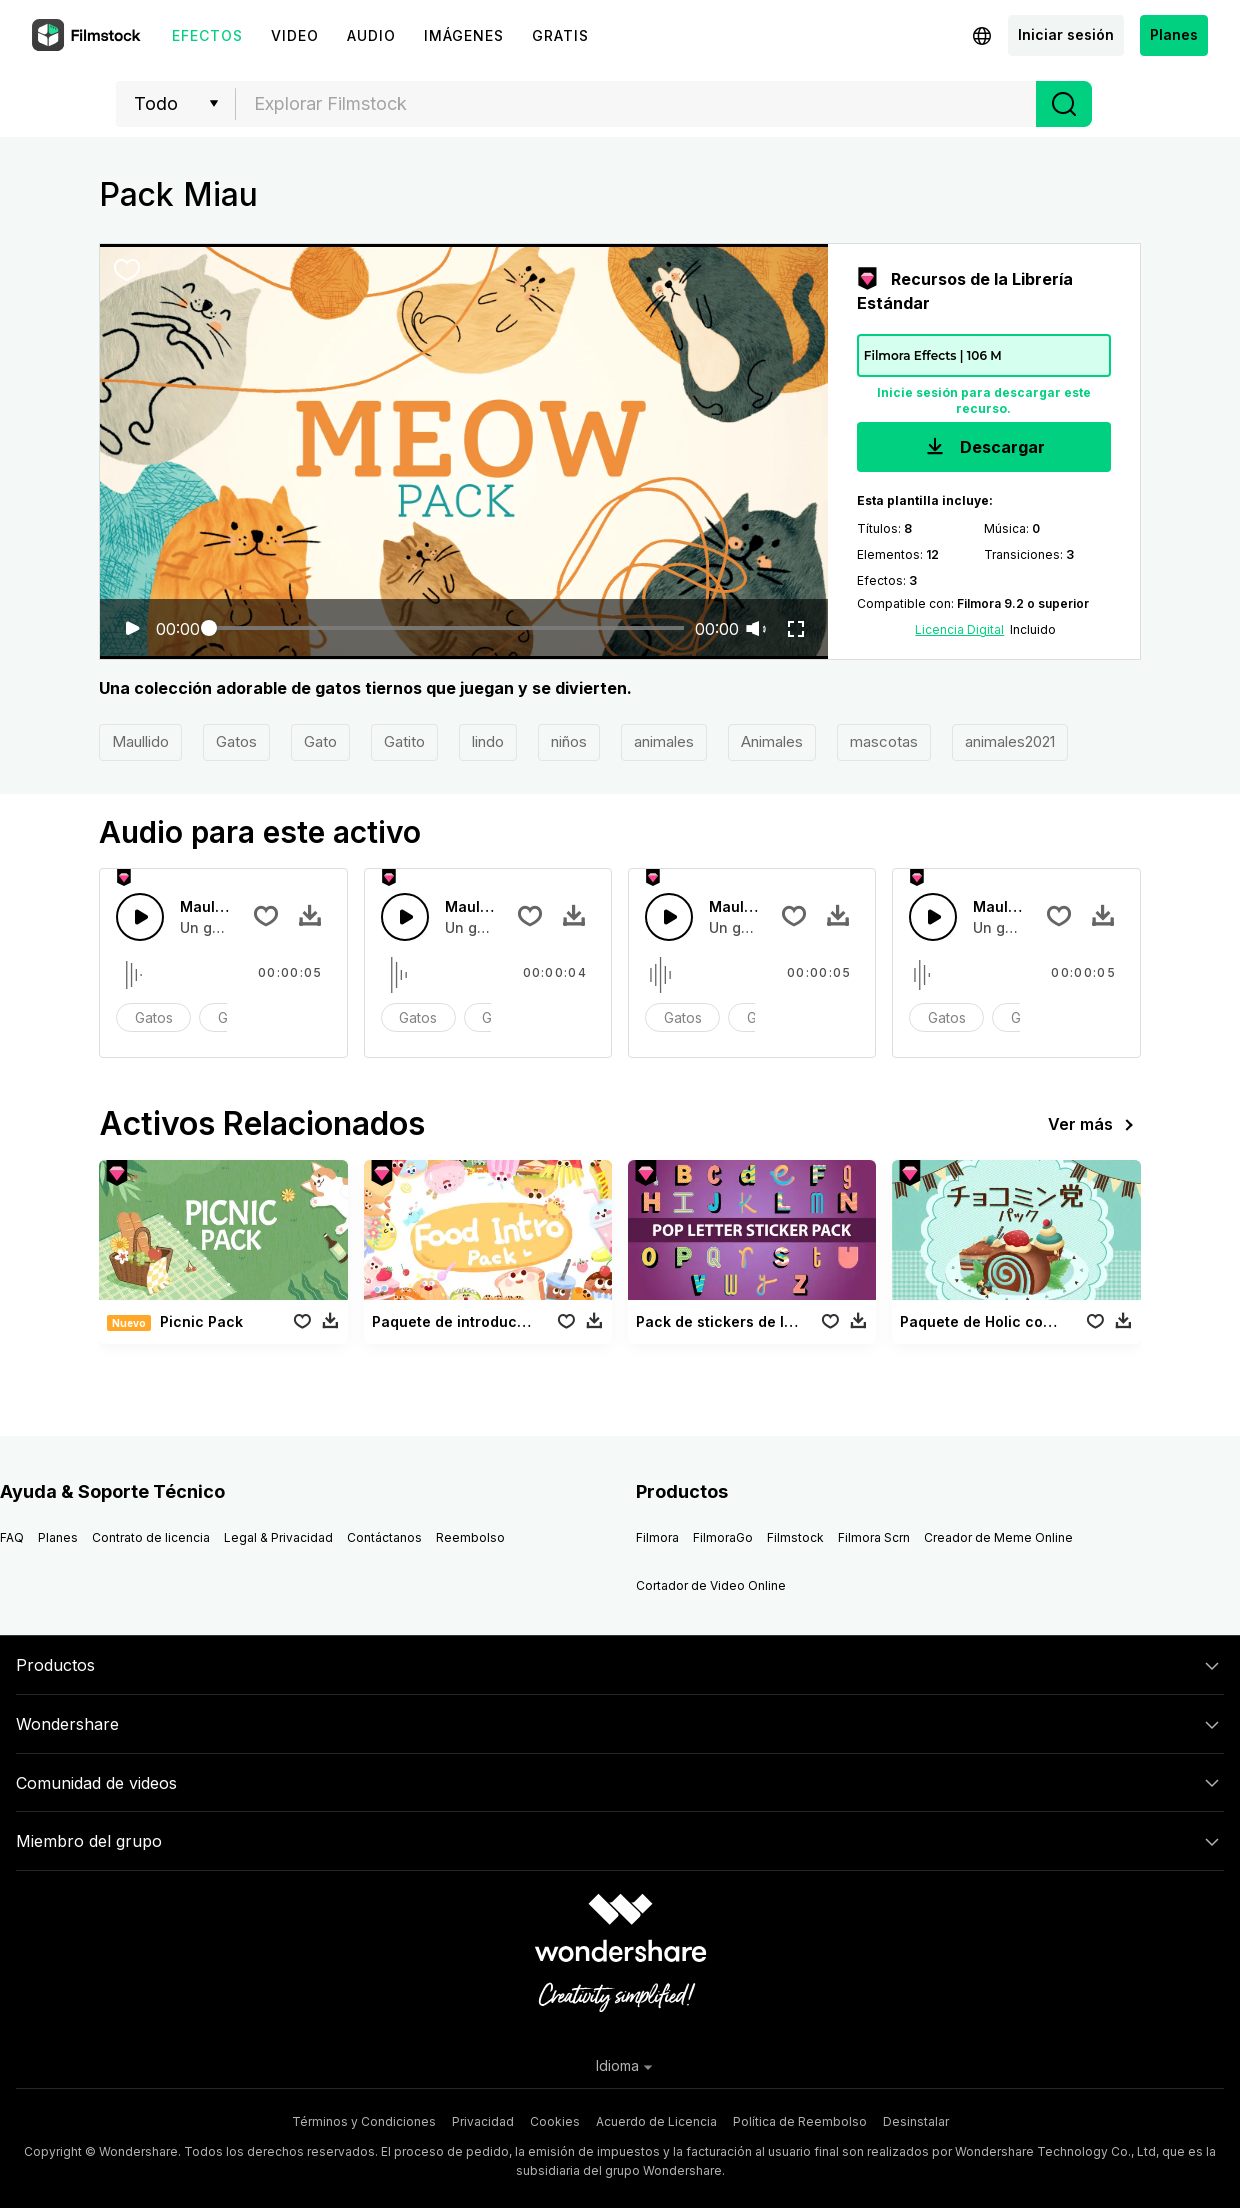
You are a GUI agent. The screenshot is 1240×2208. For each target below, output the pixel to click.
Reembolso (470, 1537)
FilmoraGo (723, 1537)
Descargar (983, 448)
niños (569, 741)
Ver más (1094, 1125)
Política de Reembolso (800, 2121)
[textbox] (636, 104)
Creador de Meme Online (998, 1537)
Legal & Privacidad (278, 1537)
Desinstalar (916, 2121)
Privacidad (483, 2121)
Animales (772, 741)
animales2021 (1010, 741)
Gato (320, 741)
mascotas (884, 741)
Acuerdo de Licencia (656, 2121)
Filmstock (795, 1537)
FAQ (12, 1537)
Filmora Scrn (874, 1537)
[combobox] (636, 104)
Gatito (404, 741)
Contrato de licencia (151, 1537)
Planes (1174, 34)
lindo (488, 741)
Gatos (236, 741)
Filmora (657, 1537)
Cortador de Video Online (711, 1585)
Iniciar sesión (1066, 34)
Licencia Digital (959, 629)
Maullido (140, 741)
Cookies (555, 2121)
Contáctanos (384, 1537)
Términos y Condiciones (364, 2121)
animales (664, 741)
